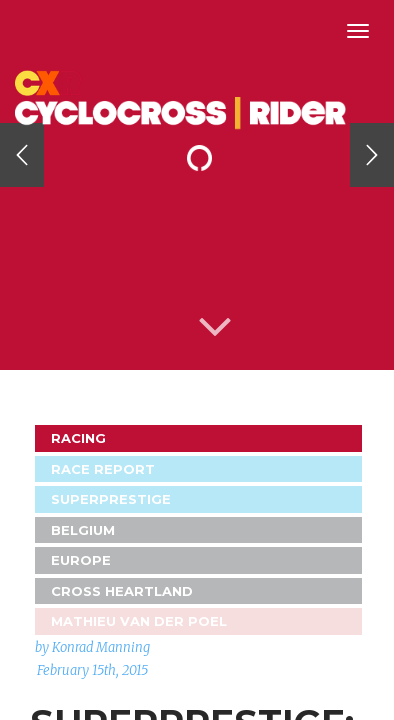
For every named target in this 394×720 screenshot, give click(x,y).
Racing (78, 438)
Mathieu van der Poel (139, 621)
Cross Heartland (122, 591)
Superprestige (111, 499)
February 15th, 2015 (92, 670)
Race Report (103, 469)
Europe (81, 560)
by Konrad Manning (92, 647)
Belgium (83, 530)
